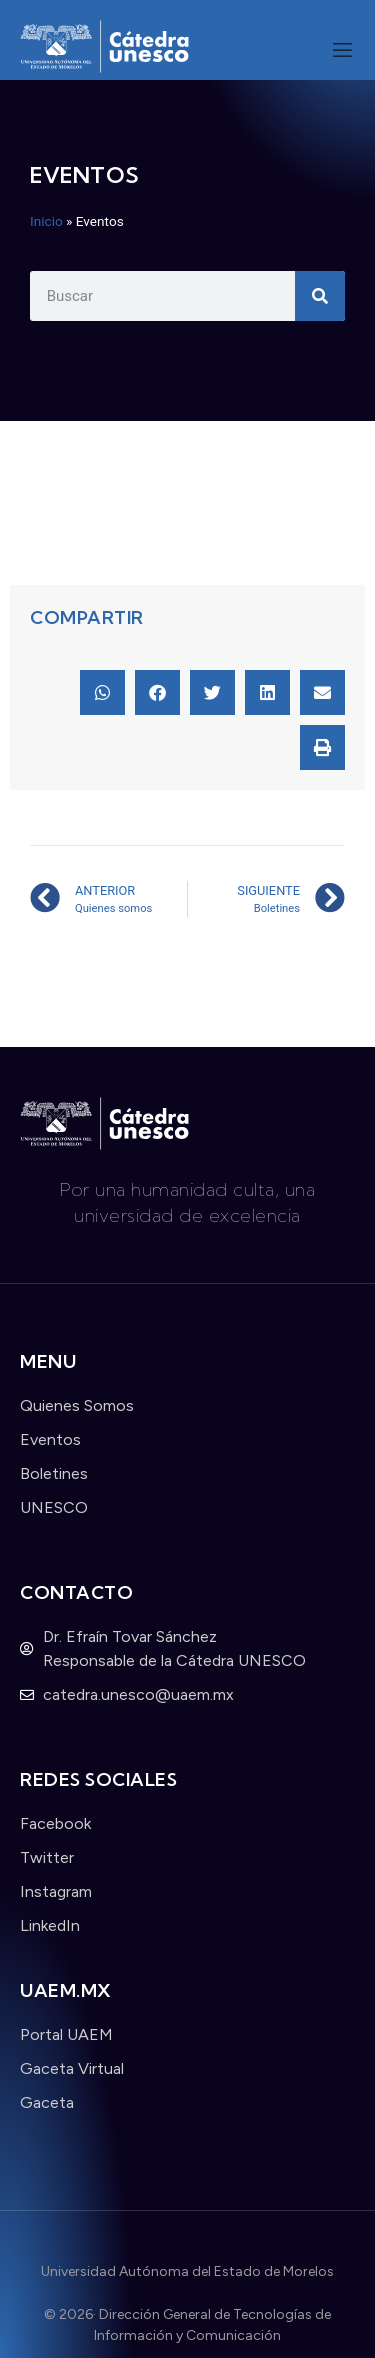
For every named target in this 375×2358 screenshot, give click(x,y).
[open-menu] (342, 53)
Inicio (46, 221)
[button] (102, 692)
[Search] (320, 296)
